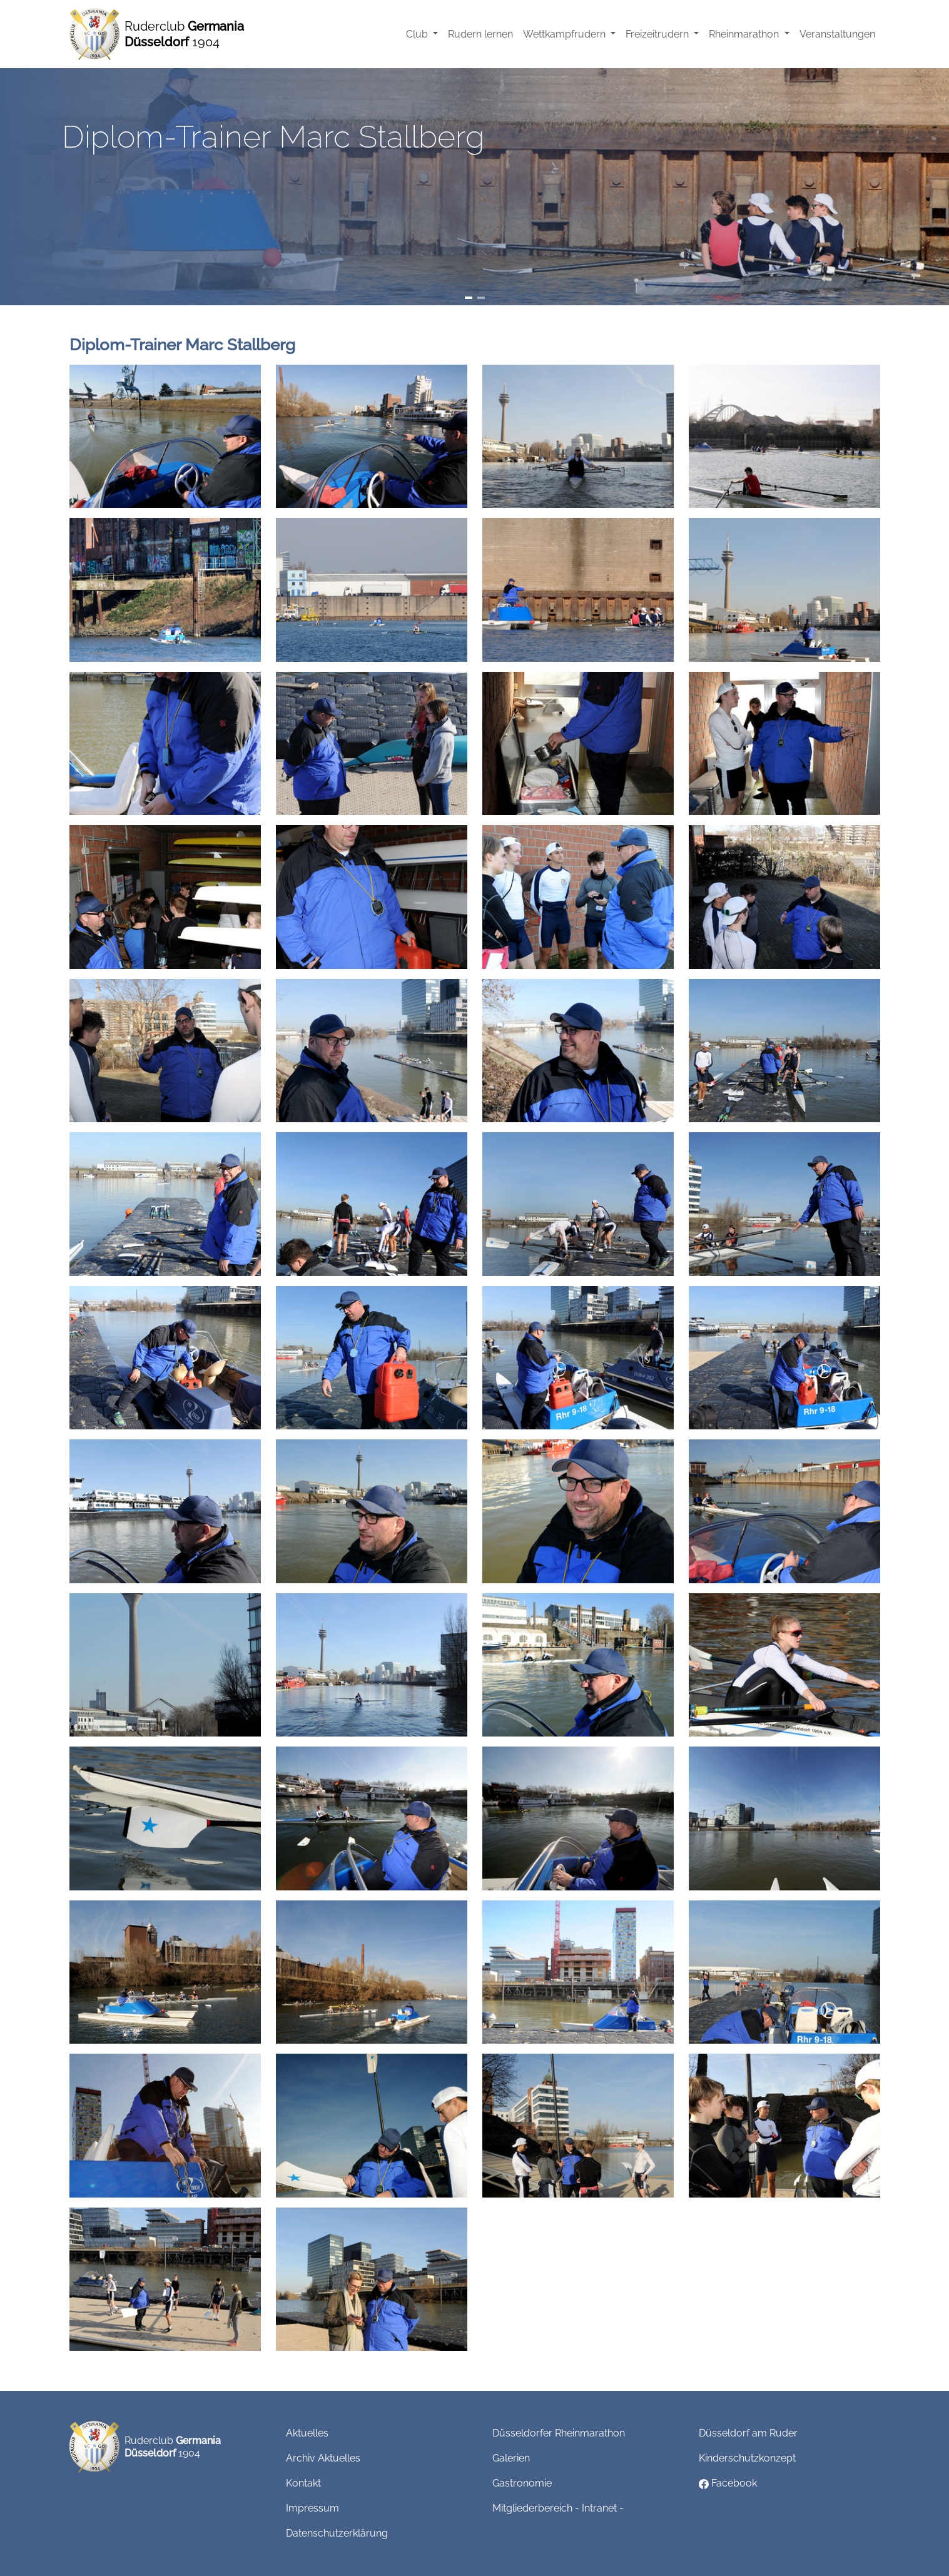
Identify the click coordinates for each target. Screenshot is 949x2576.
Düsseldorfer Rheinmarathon (558, 2433)
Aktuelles (307, 2433)
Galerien (511, 2458)
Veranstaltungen (837, 34)
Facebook (728, 2483)
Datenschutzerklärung (337, 2533)
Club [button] (418, 34)
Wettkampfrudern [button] (565, 34)
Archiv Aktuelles (323, 2458)
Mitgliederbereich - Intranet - (558, 2508)
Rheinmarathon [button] (745, 34)
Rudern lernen (480, 34)
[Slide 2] (481, 297)
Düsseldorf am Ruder (748, 2433)
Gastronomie (522, 2483)
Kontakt (303, 2483)
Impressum (312, 2508)
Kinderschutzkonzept (747, 2458)
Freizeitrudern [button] (658, 34)
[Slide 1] (468, 297)
